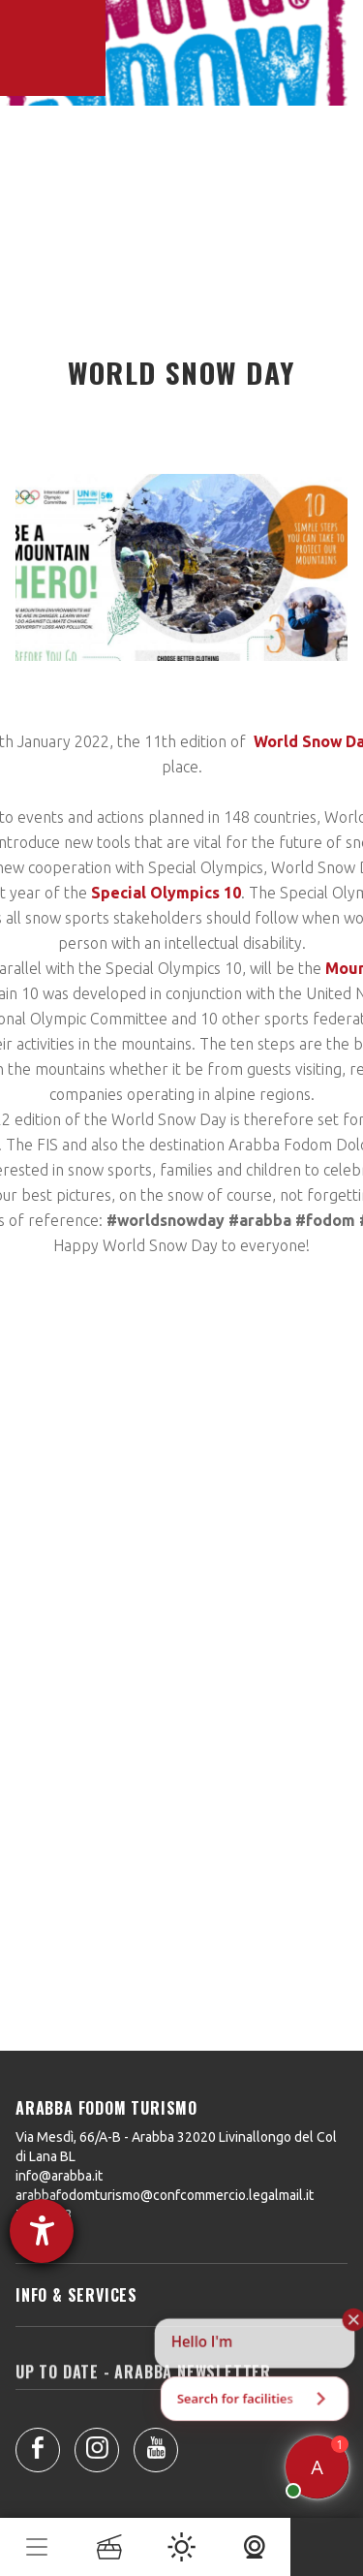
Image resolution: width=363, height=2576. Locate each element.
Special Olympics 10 (166, 892)
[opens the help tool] (42, 2231)
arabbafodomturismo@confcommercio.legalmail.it (164, 2195)
